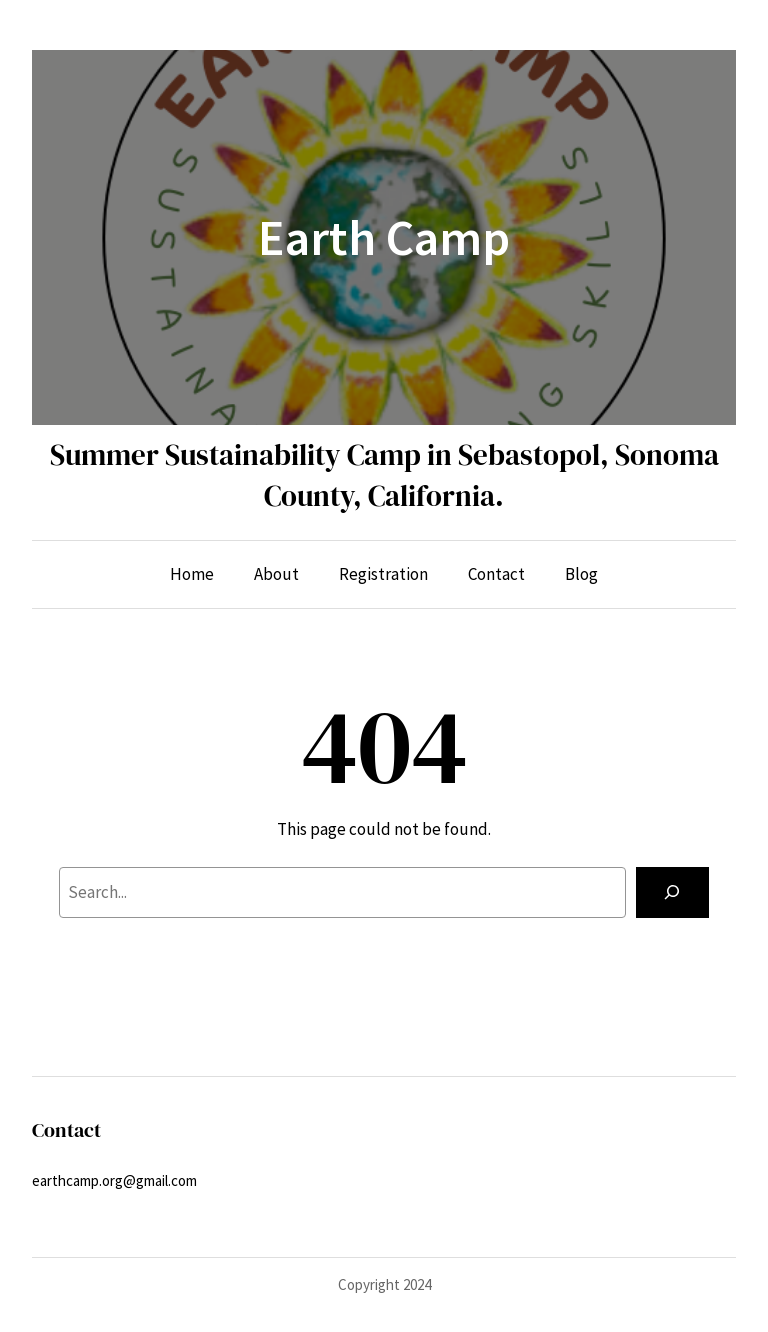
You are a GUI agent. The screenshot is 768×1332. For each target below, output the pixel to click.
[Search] (672, 892)
